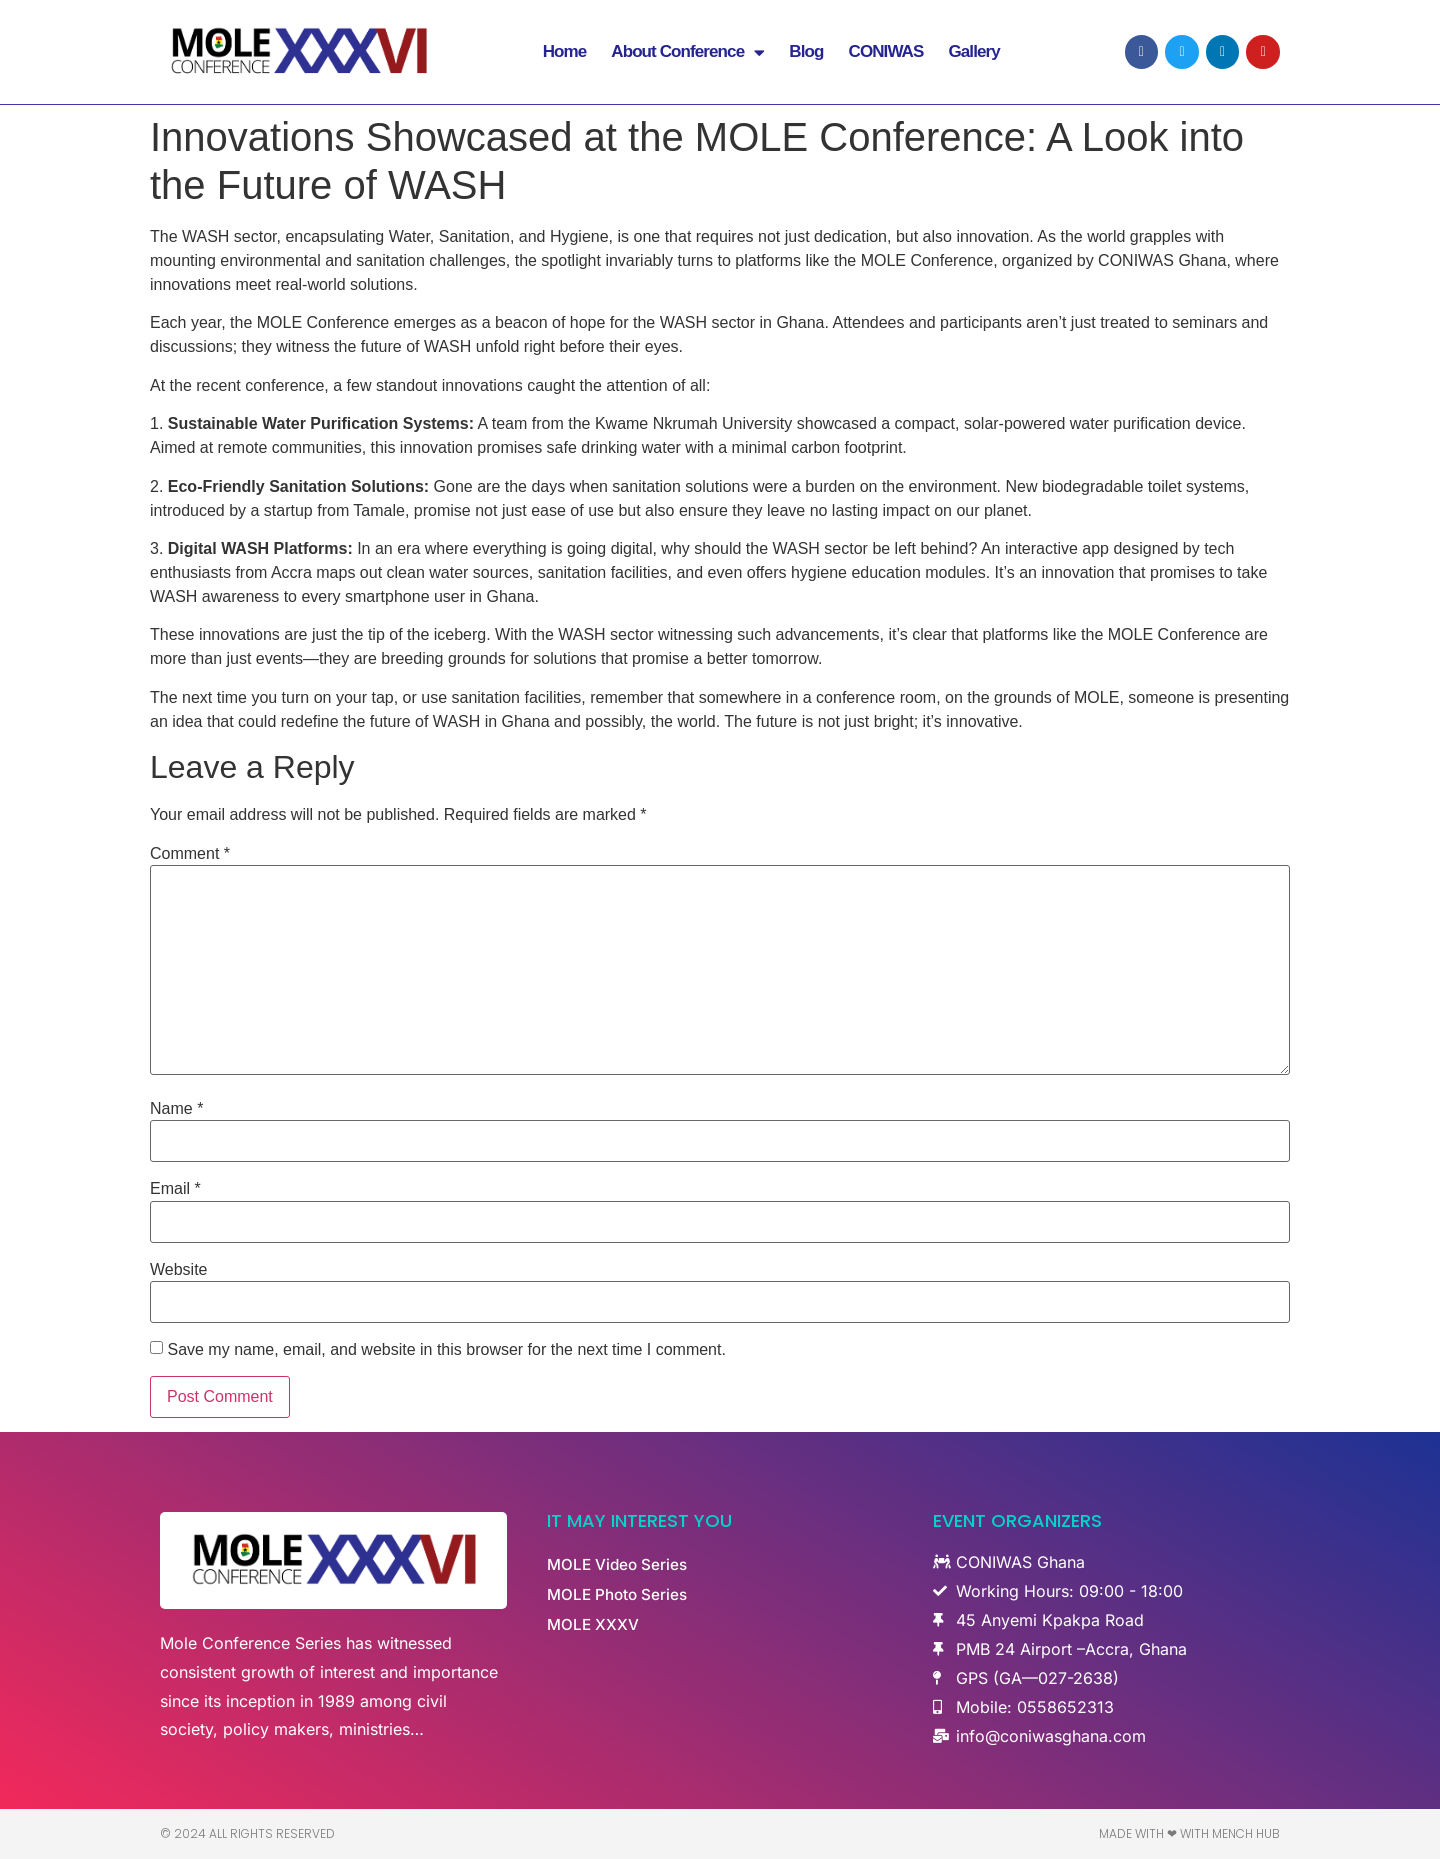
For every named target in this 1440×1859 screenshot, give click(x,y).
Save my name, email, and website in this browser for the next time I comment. (446, 1350)
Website (179, 1270)
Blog (806, 54)
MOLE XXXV (594, 1625)
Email (175, 1189)
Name (176, 1109)
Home (565, 54)
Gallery (973, 54)
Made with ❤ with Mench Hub (1189, 1833)
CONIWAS (886, 54)
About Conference (687, 54)
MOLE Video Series (619, 1565)
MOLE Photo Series (620, 1595)
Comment (190, 854)
